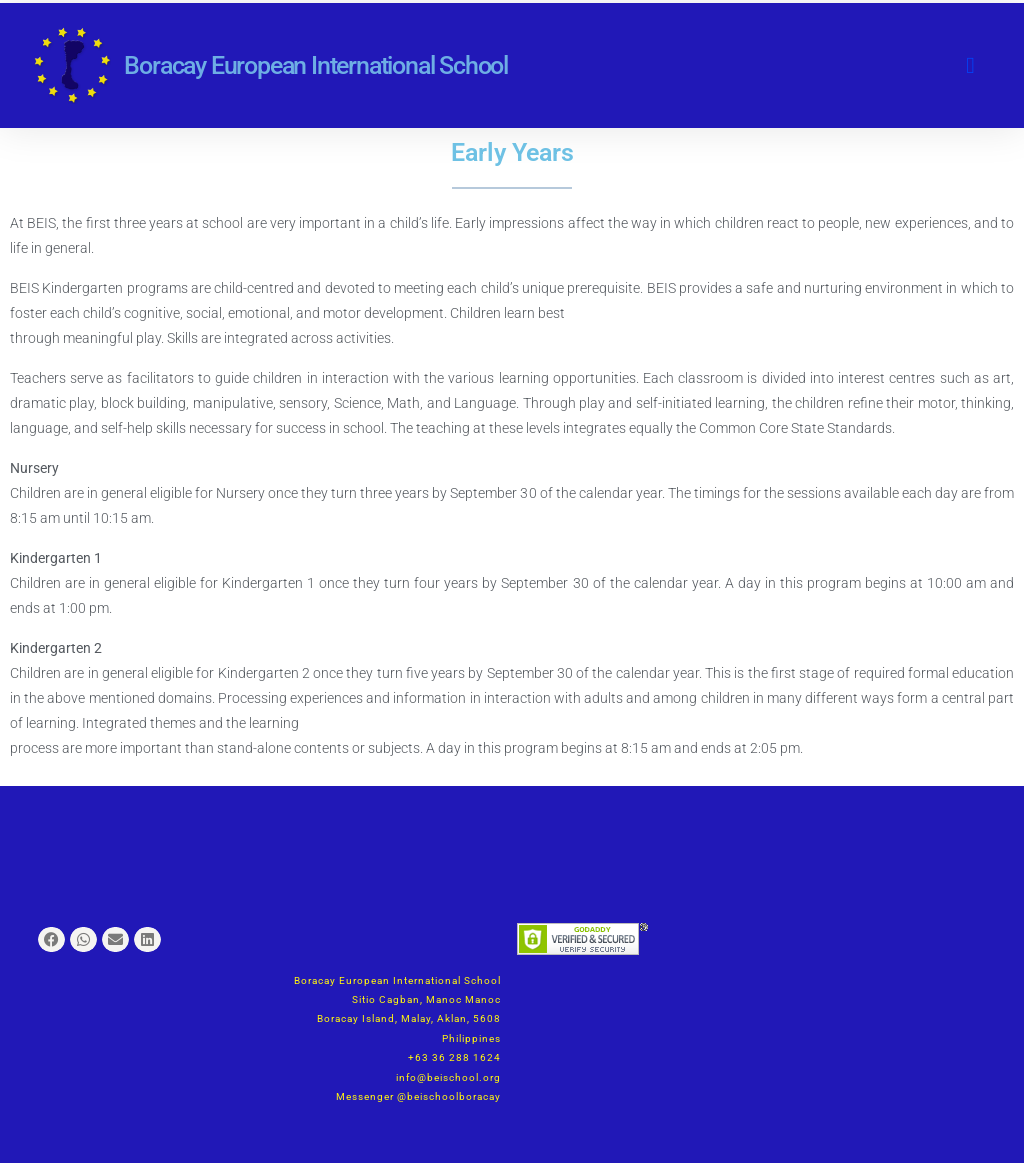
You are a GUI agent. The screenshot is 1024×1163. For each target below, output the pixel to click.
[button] (970, 65)
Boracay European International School (316, 65)
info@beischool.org (448, 1077)
